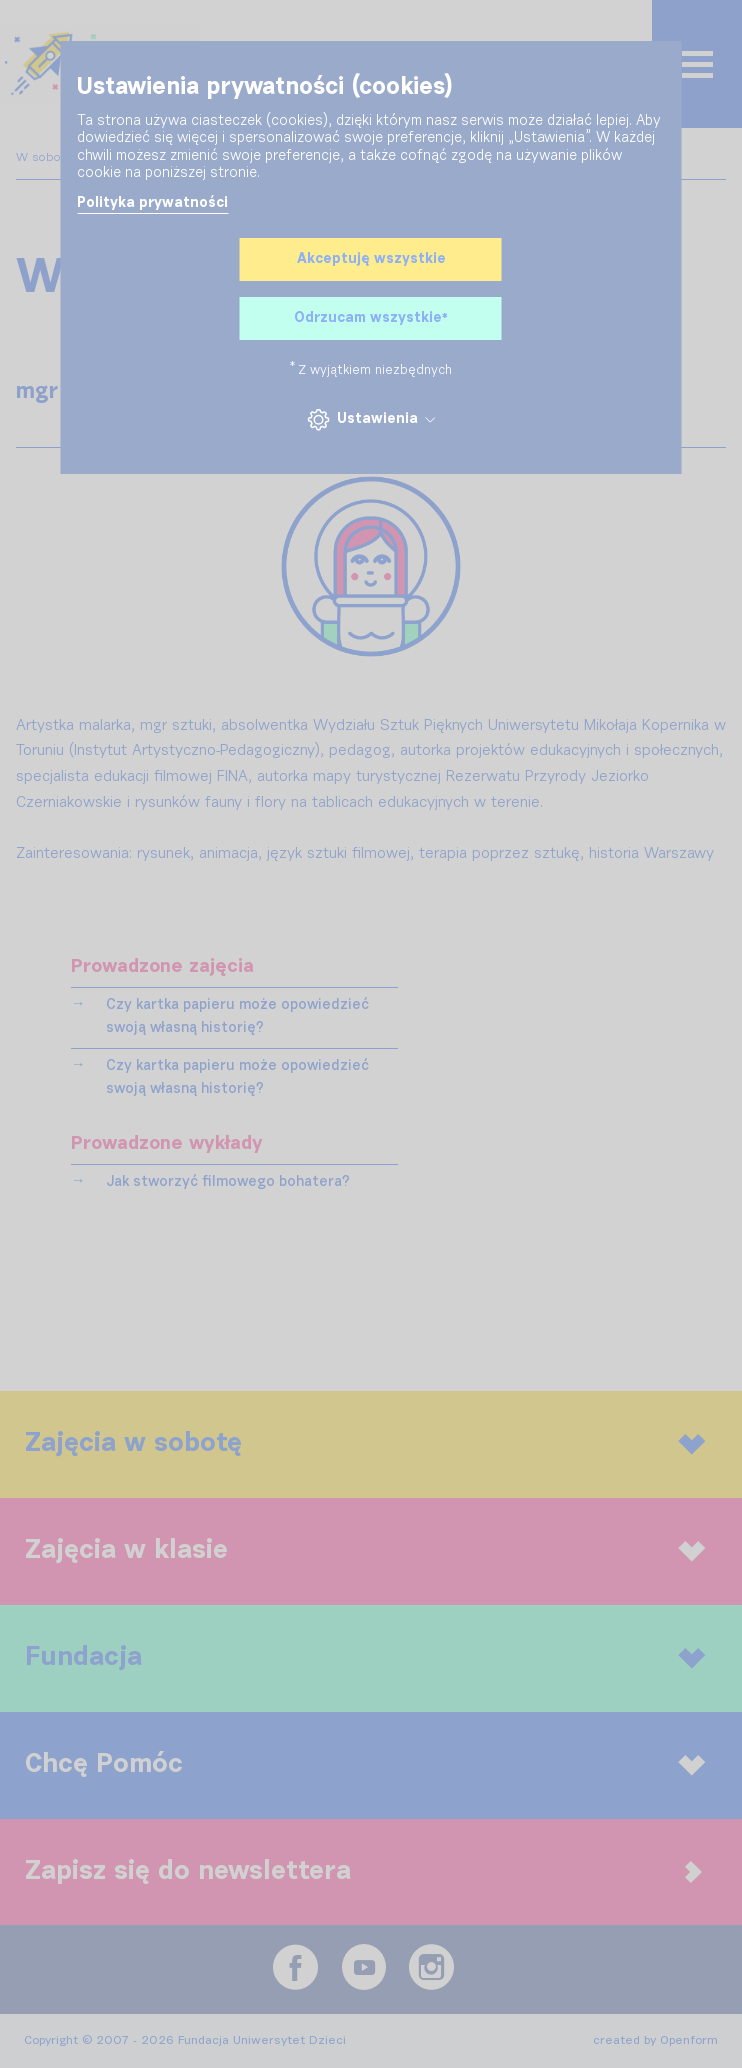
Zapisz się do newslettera (363, 1871)
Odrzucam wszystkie (371, 319)
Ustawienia (371, 419)
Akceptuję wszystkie (371, 259)
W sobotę (46, 158)
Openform (689, 2041)
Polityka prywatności (152, 203)
